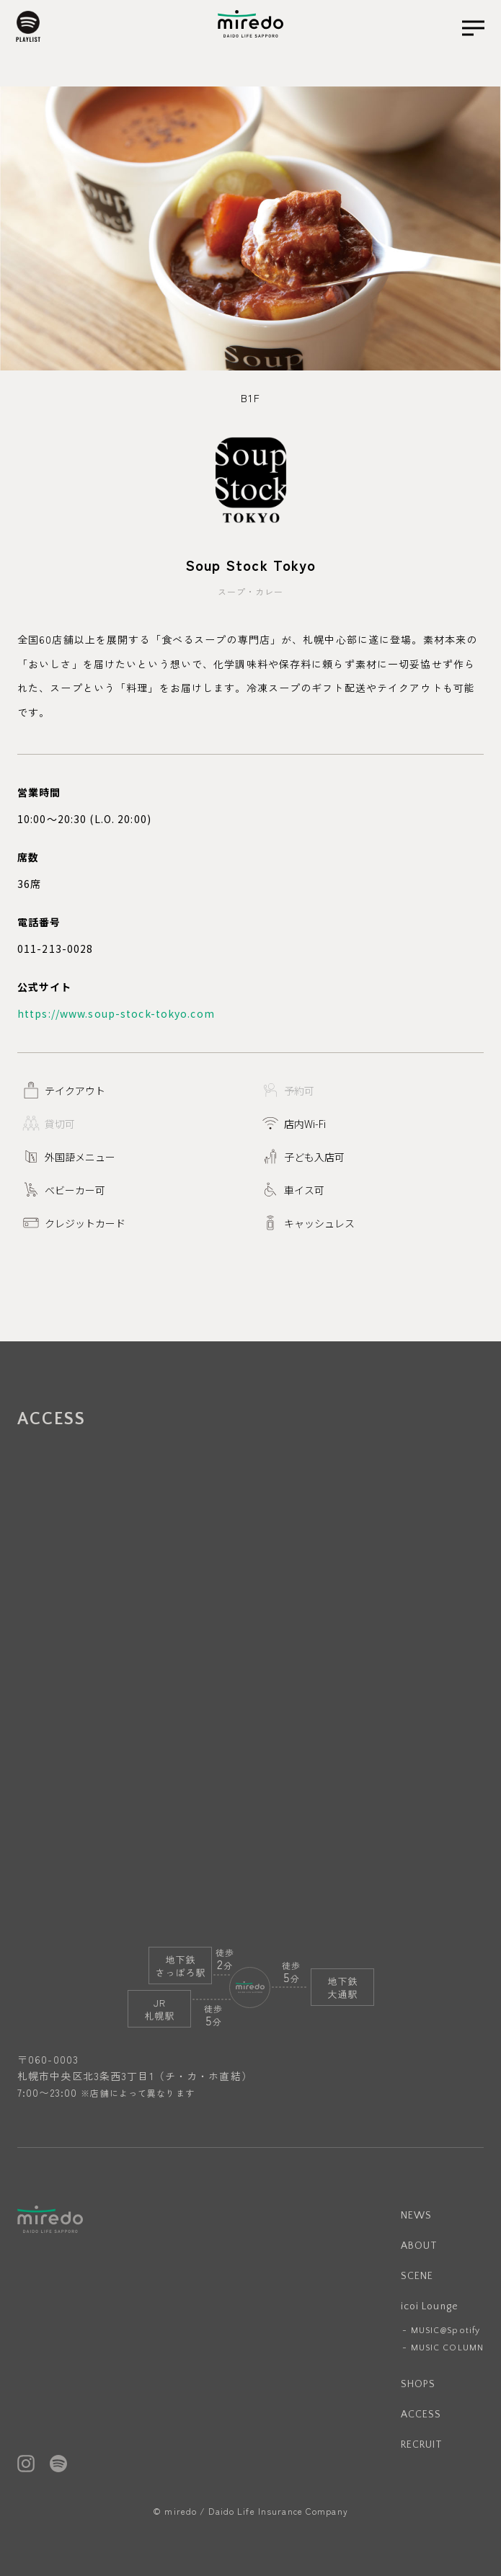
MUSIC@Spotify (446, 2330)
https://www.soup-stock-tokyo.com (116, 1013)
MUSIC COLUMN (447, 2348)
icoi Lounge (429, 2306)
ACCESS (421, 2414)
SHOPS (418, 2384)
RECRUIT (422, 2445)
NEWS (416, 2215)
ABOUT (419, 2246)
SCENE (417, 2276)
